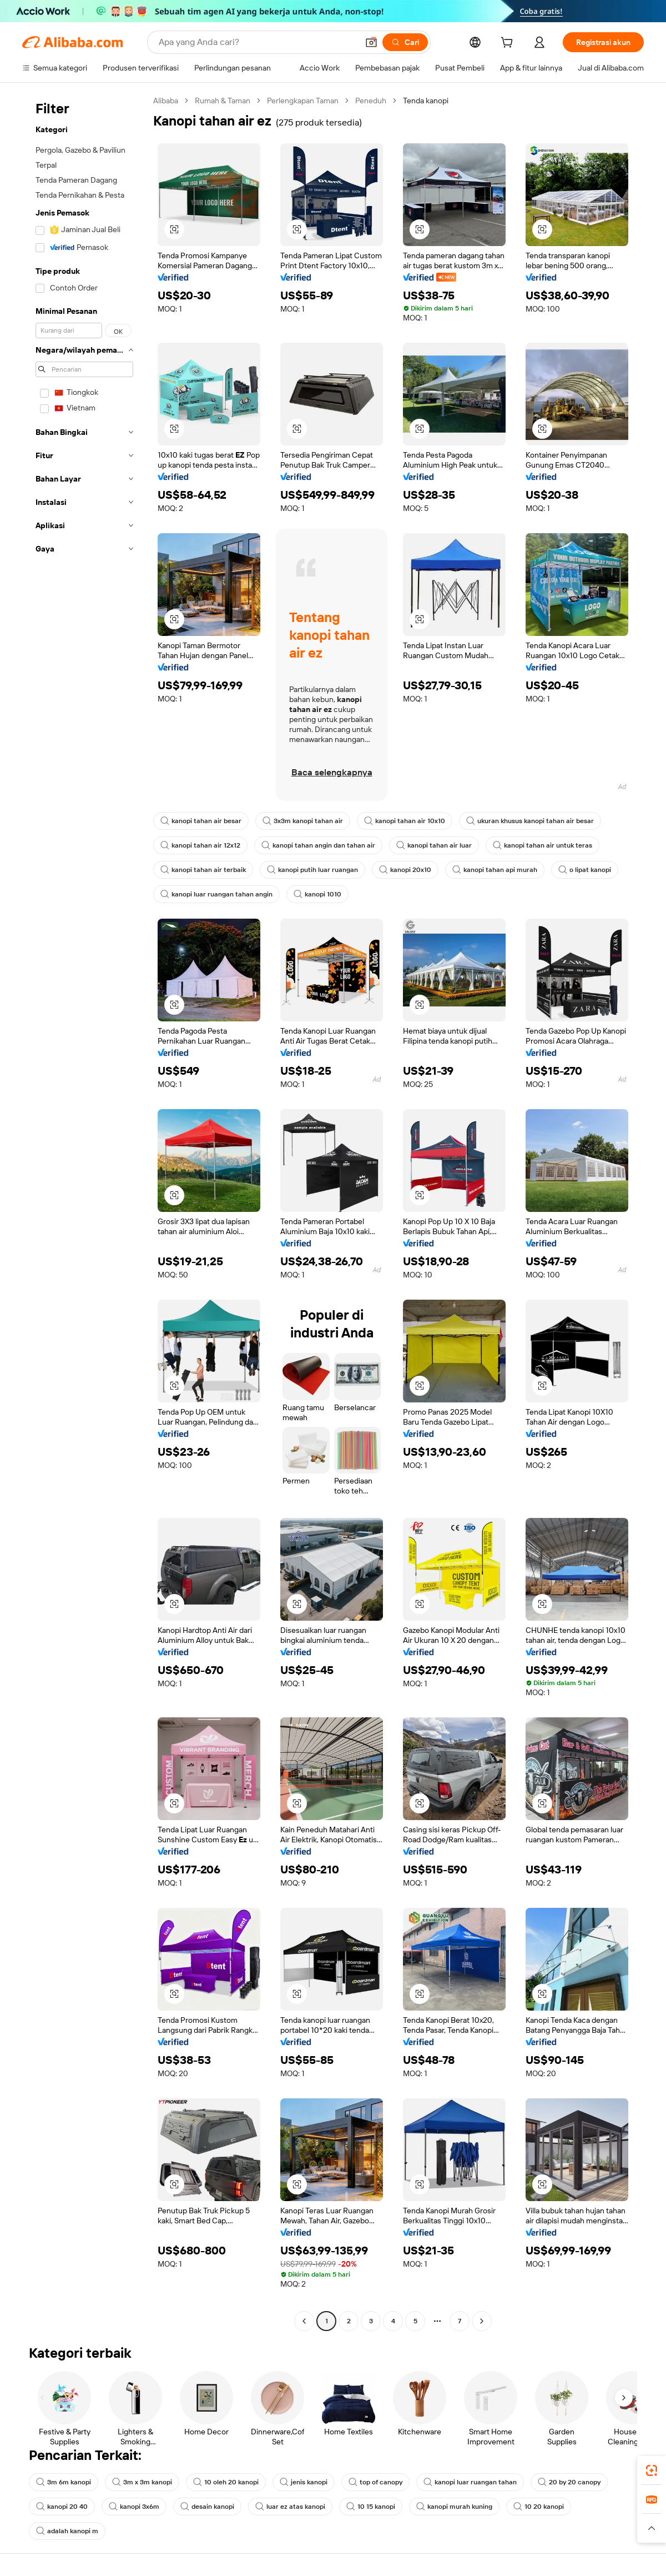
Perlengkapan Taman (303, 100)
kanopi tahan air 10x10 (404, 820)
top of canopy (375, 2482)
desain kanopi (207, 2506)
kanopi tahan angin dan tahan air (318, 845)
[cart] (509, 43)
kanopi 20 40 (62, 2506)
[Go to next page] (482, 2321)
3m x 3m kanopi (142, 2482)
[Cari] (405, 42)
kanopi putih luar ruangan (312, 869)
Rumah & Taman (222, 100)
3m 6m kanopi (63, 2482)
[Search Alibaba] (257, 42)
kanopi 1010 (317, 894)
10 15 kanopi (370, 2506)
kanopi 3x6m (134, 2506)
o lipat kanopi (584, 869)
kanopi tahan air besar (200, 820)
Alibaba (165, 100)
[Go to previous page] (304, 2321)
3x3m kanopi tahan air (303, 820)
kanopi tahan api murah (494, 869)
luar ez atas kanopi (290, 2506)
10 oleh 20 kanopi (226, 2482)
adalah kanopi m (67, 2531)
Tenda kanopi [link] (425, 100)
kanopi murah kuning (454, 2506)
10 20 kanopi (538, 2506)
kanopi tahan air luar (434, 845)
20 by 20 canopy (569, 2482)
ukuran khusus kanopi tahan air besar (530, 820)
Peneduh (370, 100)
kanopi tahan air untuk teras (542, 845)
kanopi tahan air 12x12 (200, 845)
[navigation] (84, 1212)
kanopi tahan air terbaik (203, 869)
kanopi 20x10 (405, 869)
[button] (371, 42)
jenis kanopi (303, 2482)
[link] (651, 2470)
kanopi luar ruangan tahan (470, 2482)
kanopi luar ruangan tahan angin (216, 894)
